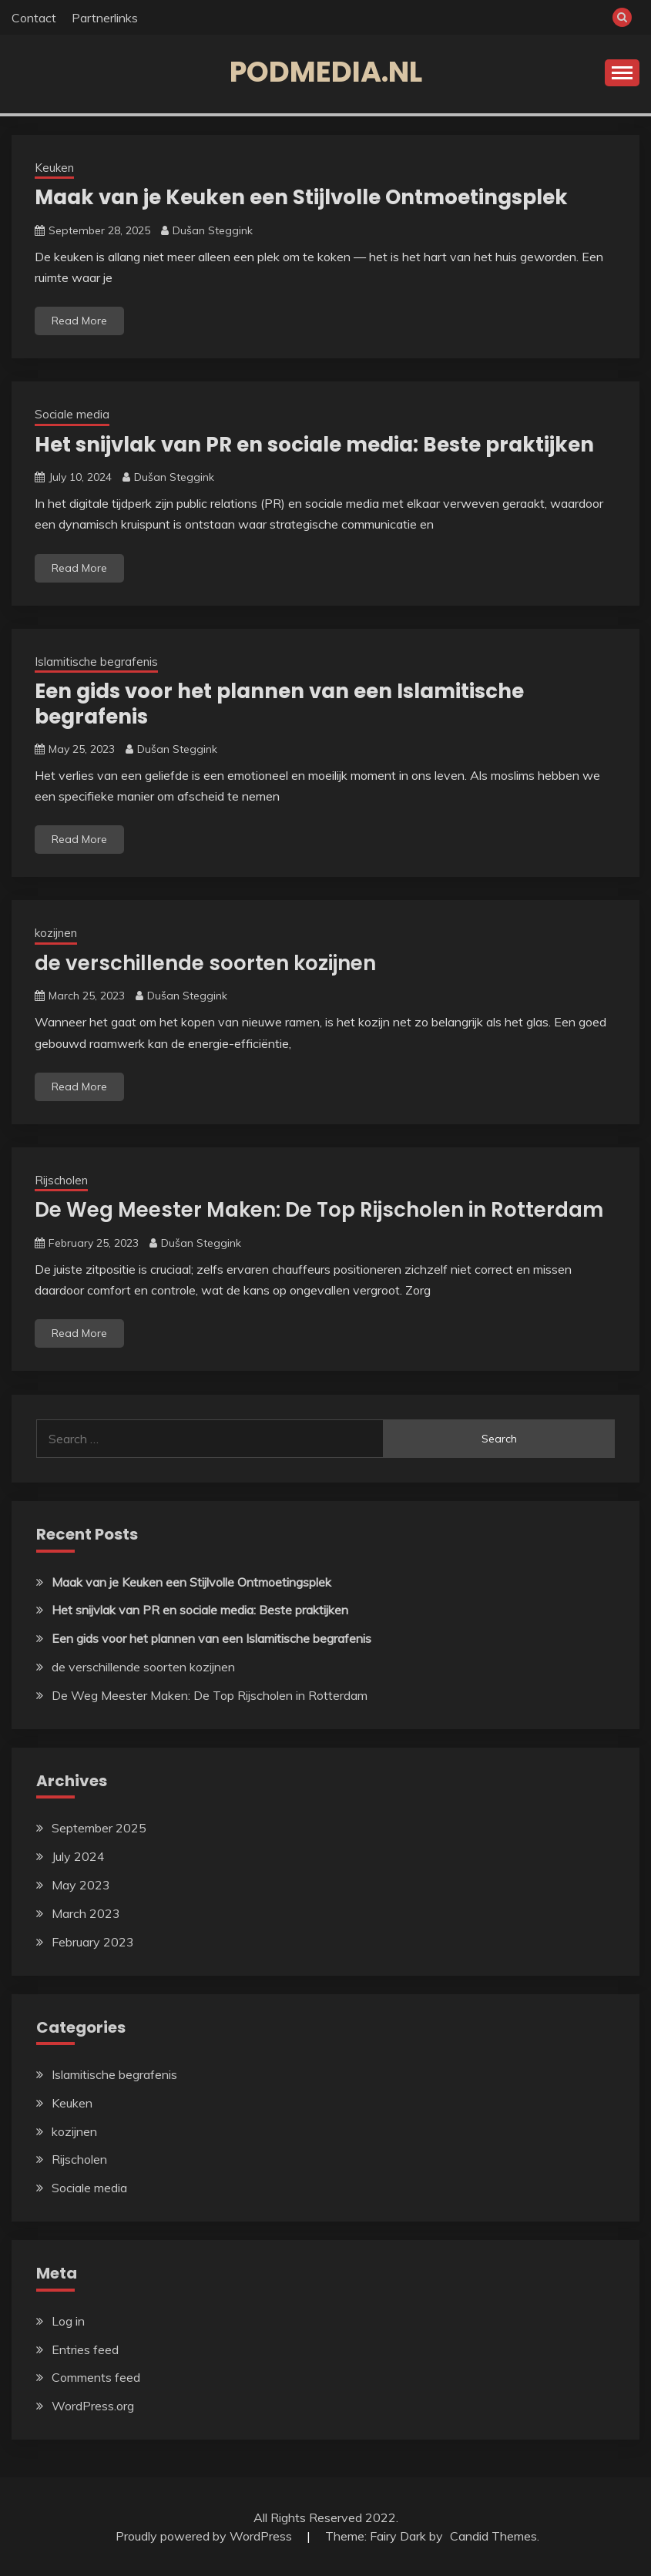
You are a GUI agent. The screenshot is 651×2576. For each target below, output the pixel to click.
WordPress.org (93, 2405)
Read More (79, 320)
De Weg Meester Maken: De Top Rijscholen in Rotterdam (319, 1210)
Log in (68, 2321)
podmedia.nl (326, 72)
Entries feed (85, 2349)
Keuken (54, 167)
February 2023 (93, 1942)
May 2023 (81, 1885)
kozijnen (56, 932)
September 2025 (99, 1827)
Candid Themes (493, 2536)
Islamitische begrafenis (96, 661)
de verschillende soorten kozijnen (205, 963)
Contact (34, 17)
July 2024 (78, 1856)
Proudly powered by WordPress (205, 2536)
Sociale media (72, 414)
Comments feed (96, 2377)
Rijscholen (61, 1180)
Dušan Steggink (213, 230)
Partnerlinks (105, 17)
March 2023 (86, 1913)
